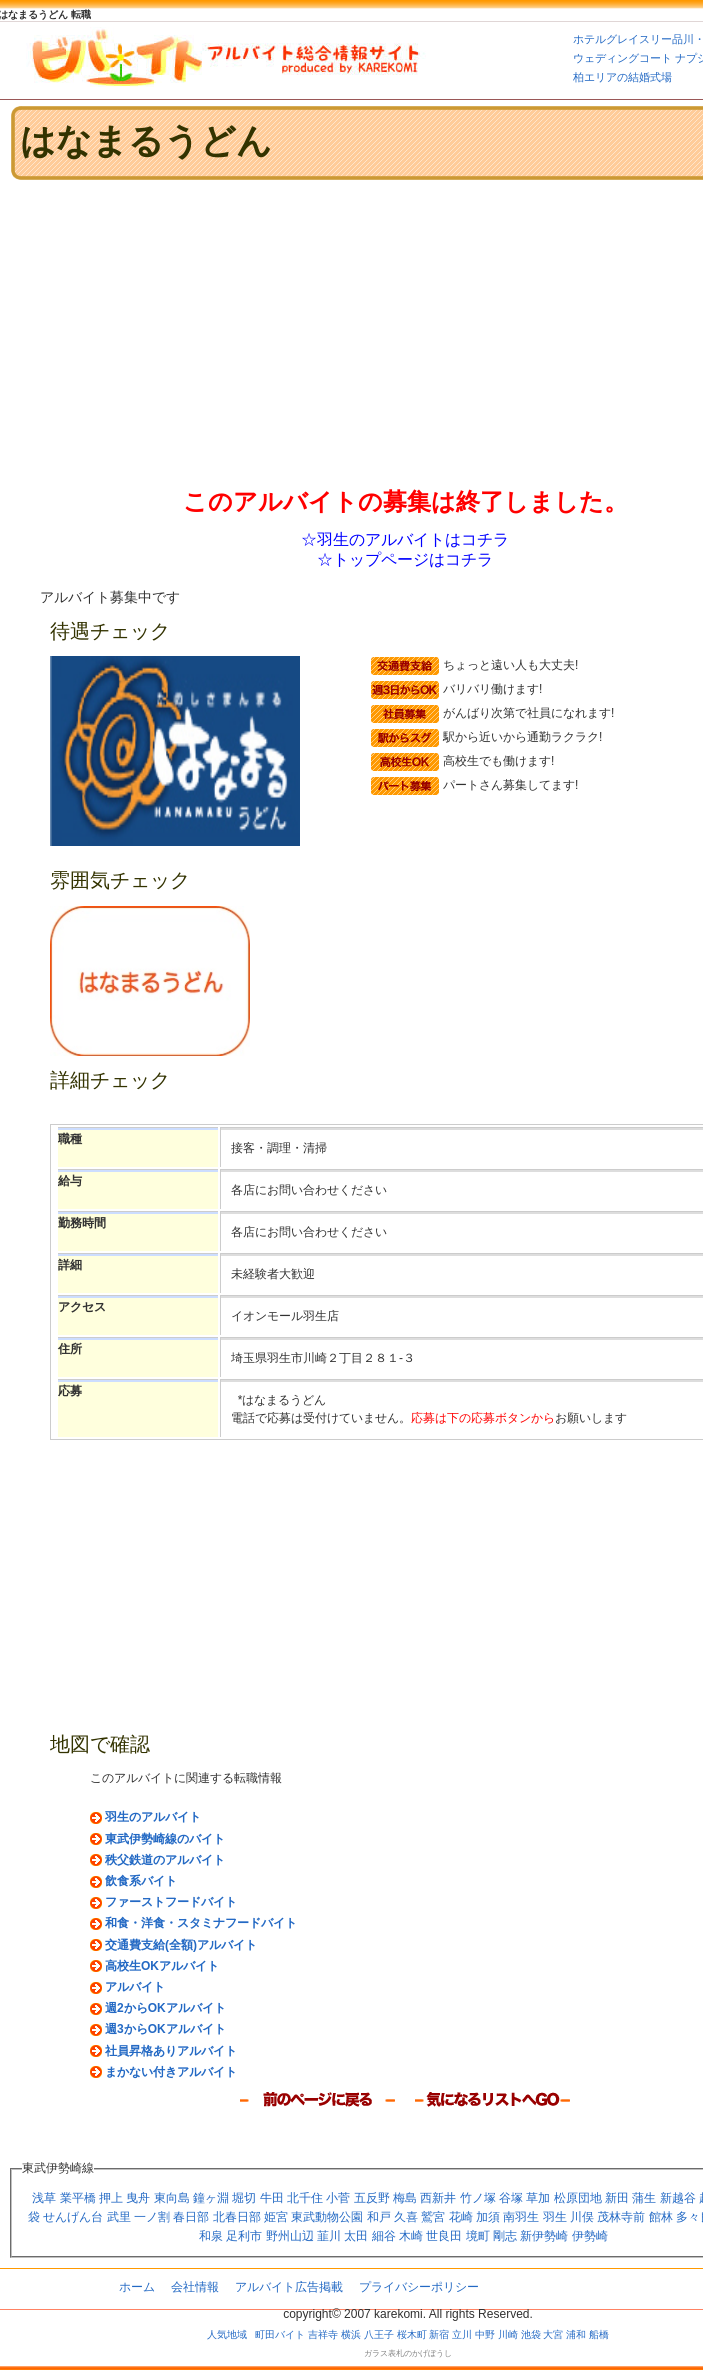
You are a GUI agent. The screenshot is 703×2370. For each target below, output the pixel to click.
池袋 (531, 2334)
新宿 (439, 2334)
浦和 (576, 2334)
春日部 (191, 2217)
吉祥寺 (323, 2334)
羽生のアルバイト (153, 1817)
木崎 (411, 2236)
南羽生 (521, 2217)
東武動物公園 (327, 2217)
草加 (538, 2198)
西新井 (438, 2198)
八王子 (379, 2334)
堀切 (244, 2198)
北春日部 (237, 2217)
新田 (617, 2198)
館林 (661, 2217)
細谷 (384, 2236)
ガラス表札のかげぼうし (408, 2353)
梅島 (405, 2198)
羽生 (555, 2217)
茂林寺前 (621, 2217)
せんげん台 (73, 2217)
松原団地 (578, 2198)
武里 (119, 2217)
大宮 (553, 2334)
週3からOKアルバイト (165, 2029)
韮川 (329, 2236)
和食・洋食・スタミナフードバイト (201, 1923)
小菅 (338, 2198)
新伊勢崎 (544, 2236)
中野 (485, 2334)
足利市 (244, 2236)
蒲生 (644, 2198)
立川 (462, 2334)
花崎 (461, 2217)
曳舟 (138, 2198)
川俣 (582, 2217)
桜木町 (412, 2334)
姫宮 (276, 2217)
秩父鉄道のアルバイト (165, 1860)
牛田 (272, 2198)
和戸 (379, 2217)
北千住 (305, 2198)
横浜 (351, 2334)
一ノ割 (152, 2217)
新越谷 (678, 2198)
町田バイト (280, 2334)
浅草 (44, 2198)
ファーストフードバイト (171, 1902)
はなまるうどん (146, 140)
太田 (356, 2236)
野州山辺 (290, 2236)
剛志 (505, 2236)
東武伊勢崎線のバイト (165, 1839)
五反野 (372, 2198)
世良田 (444, 2236)
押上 (111, 2198)
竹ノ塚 (478, 2198)
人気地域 (227, 2334)
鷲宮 (433, 2217)
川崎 (508, 2334)
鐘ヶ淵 (211, 2198)
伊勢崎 (590, 2236)
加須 (488, 2217)
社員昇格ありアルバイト (171, 2051)
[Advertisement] (234, 332)
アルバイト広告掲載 (289, 2287)
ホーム (137, 2287)
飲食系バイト (141, 1881)
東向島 (172, 2198)
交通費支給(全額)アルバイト (181, 1945)
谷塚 (511, 2198)
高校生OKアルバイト (162, 1966)
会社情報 (195, 2287)
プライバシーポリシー (419, 2287)
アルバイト (135, 1987)
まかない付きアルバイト (171, 2072)
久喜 (406, 2217)
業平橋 (78, 2198)
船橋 (599, 2334)
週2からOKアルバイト (165, 2008)
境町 (478, 2236)
